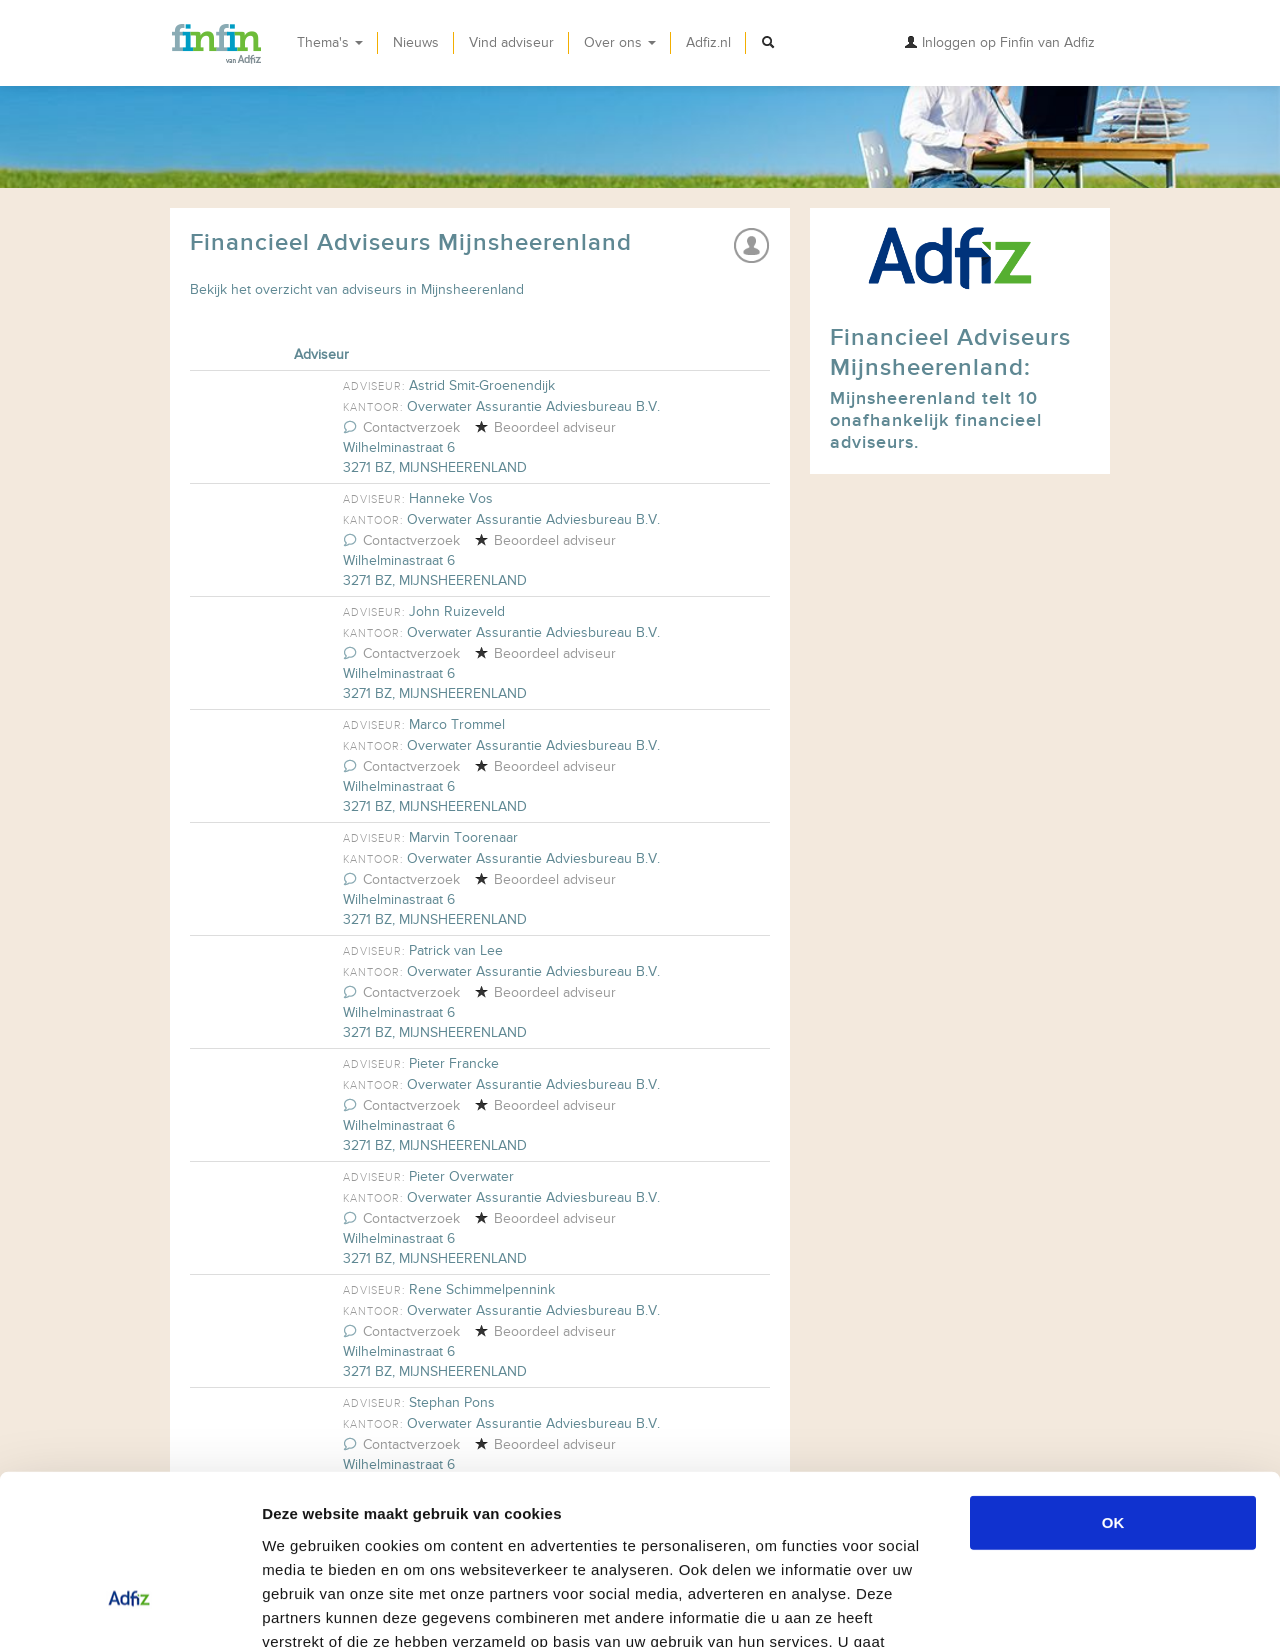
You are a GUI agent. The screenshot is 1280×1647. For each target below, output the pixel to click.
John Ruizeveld (457, 611)
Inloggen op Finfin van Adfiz (999, 42)
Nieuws (416, 42)
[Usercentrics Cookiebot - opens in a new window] (129, 1608)
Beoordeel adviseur (545, 427)
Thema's (330, 42)
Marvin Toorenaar (463, 837)
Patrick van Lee (456, 950)
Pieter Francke (454, 1063)
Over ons (620, 42)
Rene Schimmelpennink (482, 1289)
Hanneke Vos (451, 498)
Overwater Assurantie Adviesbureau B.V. (533, 406)
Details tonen (1080, 1607)
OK (1113, 1384)
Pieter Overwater (461, 1176)
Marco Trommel (457, 724)
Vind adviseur (511, 42)
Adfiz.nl (708, 42)
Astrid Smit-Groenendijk (482, 385)
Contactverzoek (401, 427)
